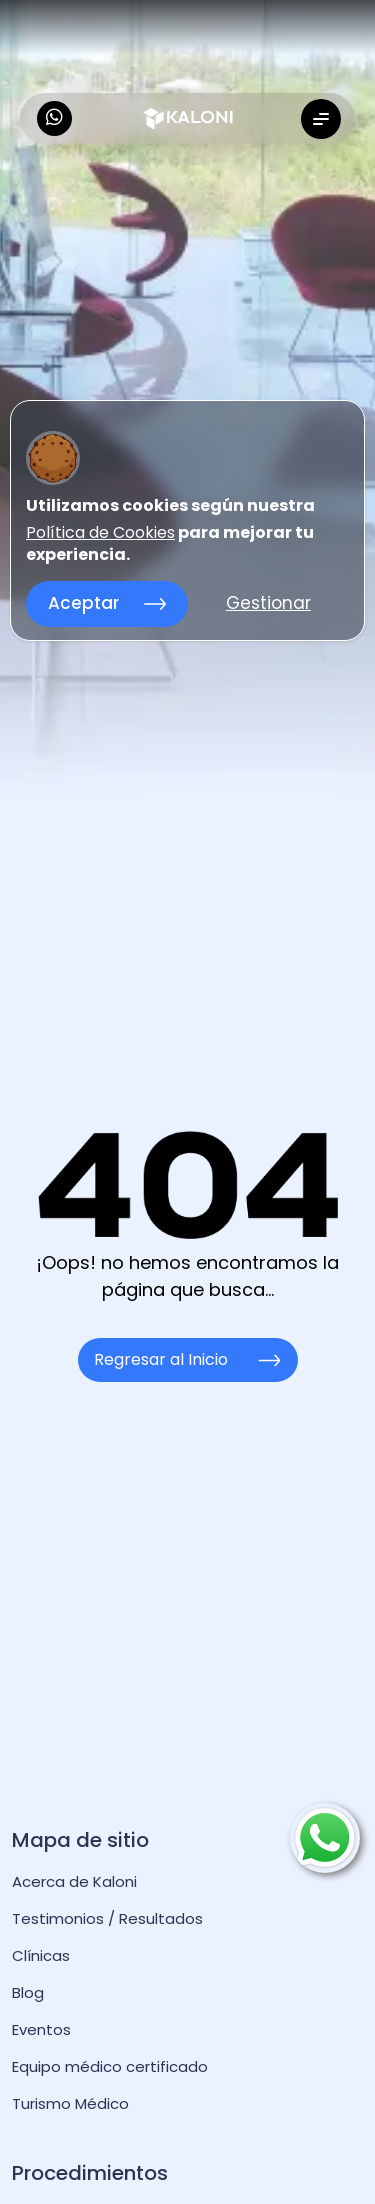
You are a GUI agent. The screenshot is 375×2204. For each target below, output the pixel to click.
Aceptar (107, 603)
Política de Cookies (100, 533)
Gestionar (268, 603)
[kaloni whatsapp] (54, 118)
